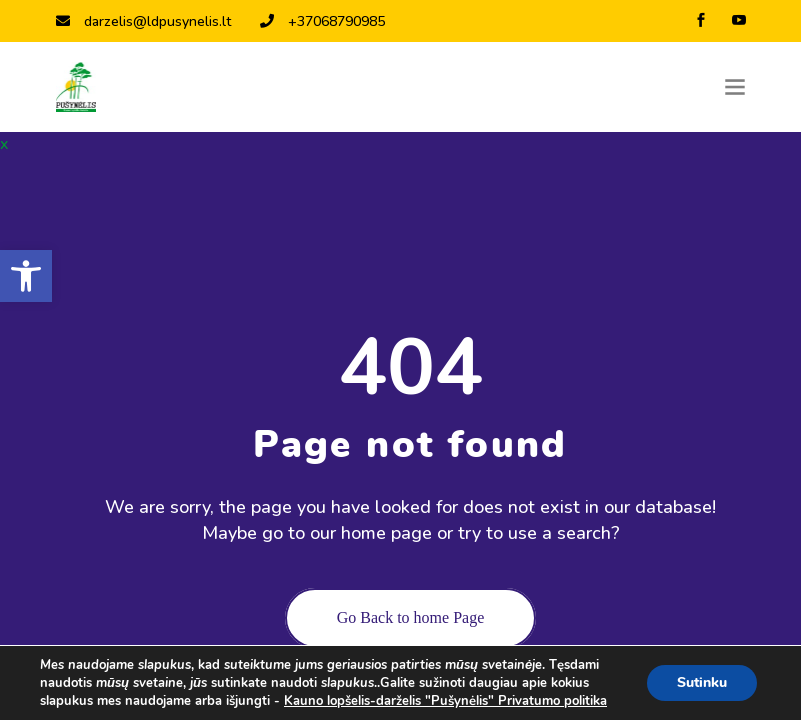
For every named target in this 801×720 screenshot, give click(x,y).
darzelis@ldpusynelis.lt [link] (143, 21)
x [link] (4, 144)
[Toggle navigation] (735, 87)
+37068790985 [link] (322, 21)
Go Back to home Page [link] (411, 617)
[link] (26, 276)
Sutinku (702, 682)
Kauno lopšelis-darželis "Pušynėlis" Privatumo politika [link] (445, 701)
